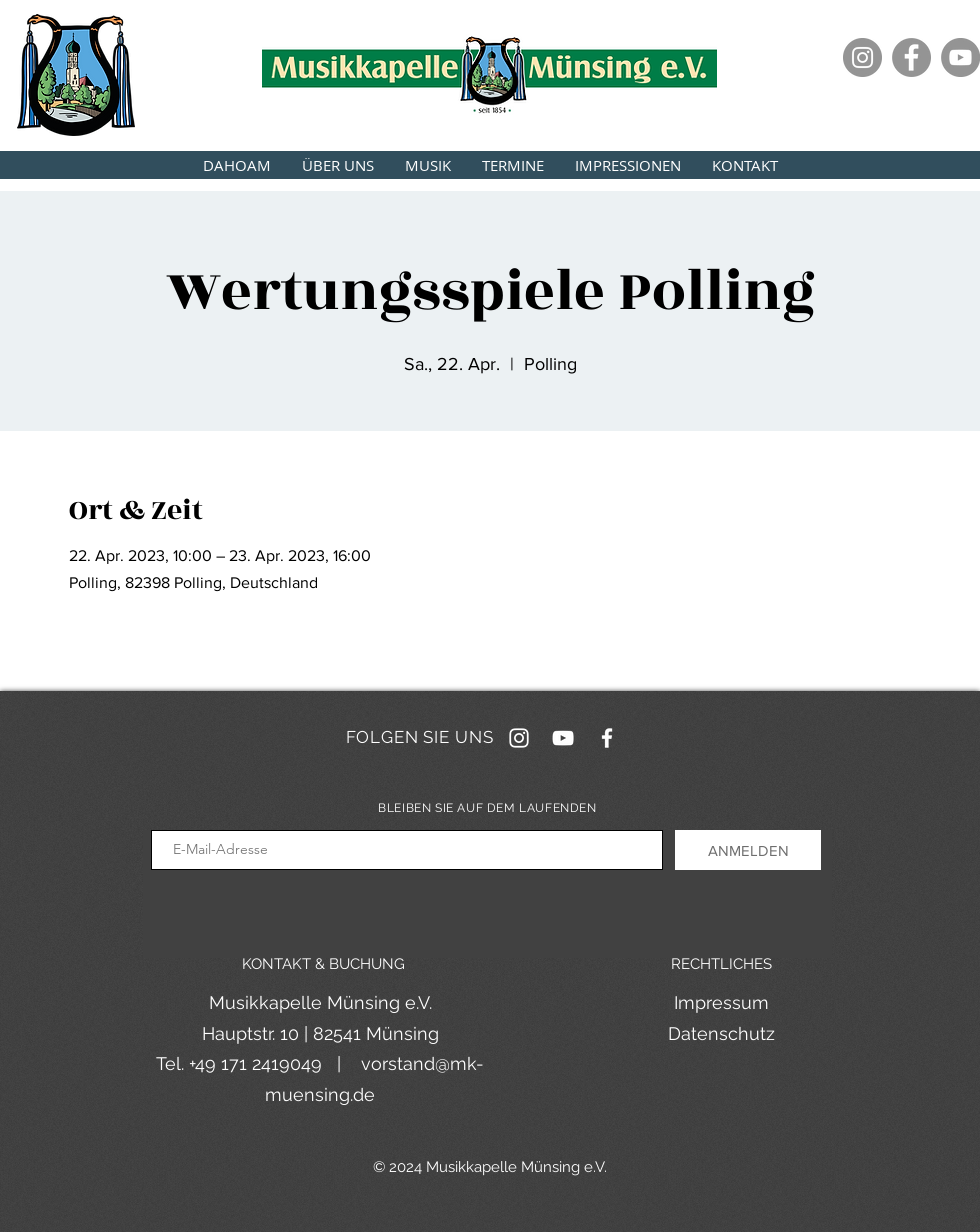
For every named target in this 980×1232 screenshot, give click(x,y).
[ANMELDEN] (748, 850)
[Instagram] (862, 57)
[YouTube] (960, 57)
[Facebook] (911, 57)
